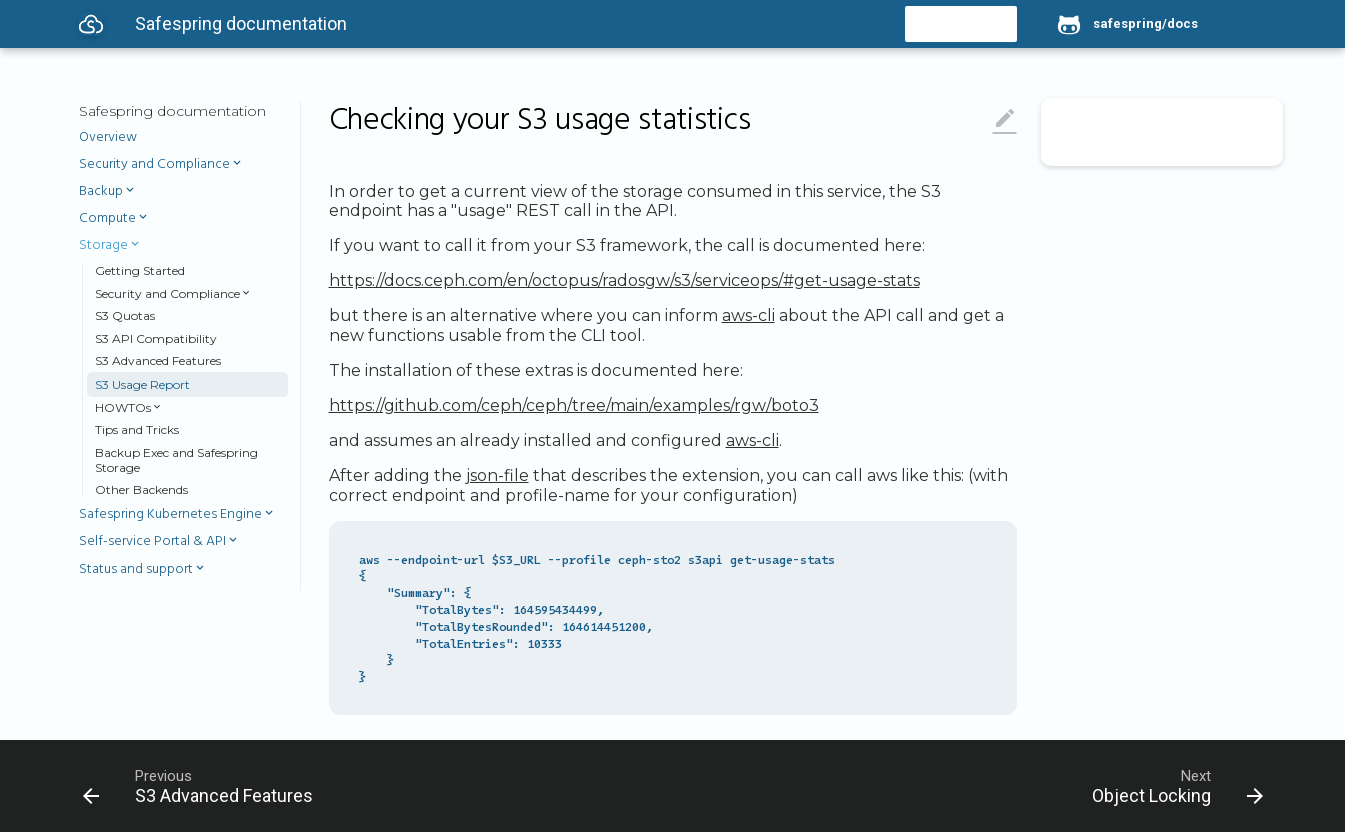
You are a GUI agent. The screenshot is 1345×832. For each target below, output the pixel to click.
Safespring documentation (172, 111)
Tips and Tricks (137, 429)
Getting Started (140, 270)
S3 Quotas (125, 315)
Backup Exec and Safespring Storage (176, 460)
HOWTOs (123, 407)
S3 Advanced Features (158, 360)
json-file (497, 475)
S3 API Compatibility (156, 338)
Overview (108, 138)
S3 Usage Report (142, 384)
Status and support (136, 570)
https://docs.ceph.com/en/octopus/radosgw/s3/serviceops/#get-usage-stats (624, 280)
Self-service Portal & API (152, 542)
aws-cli (748, 315)
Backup (101, 192)
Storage (103, 246)
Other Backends (141, 489)
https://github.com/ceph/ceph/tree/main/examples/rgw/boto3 (574, 405)
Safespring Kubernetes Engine (170, 515)
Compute (107, 219)
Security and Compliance (154, 165)
